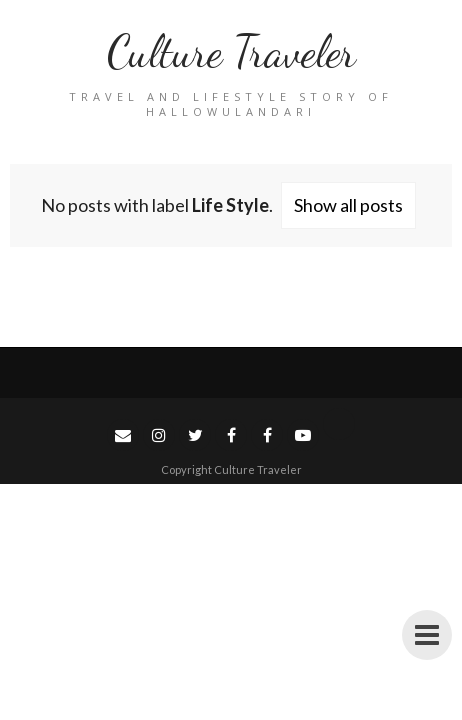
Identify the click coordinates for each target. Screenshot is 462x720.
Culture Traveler (231, 51)
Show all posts (348, 205)
